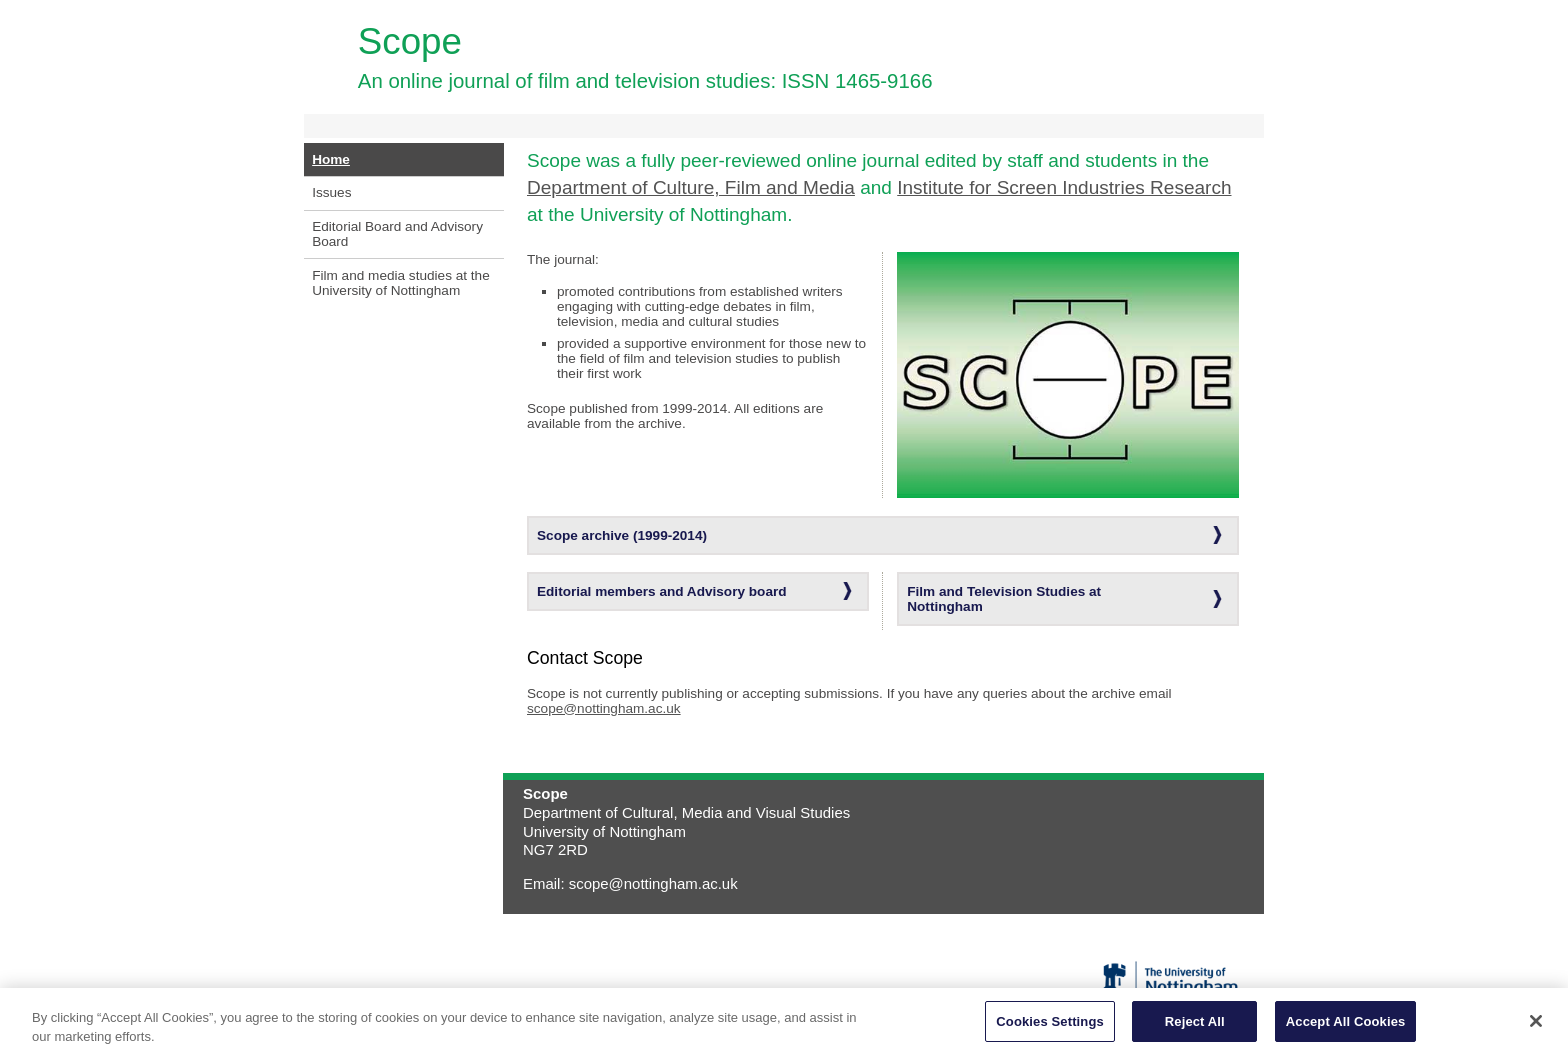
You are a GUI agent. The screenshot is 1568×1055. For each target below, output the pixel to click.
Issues (331, 192)
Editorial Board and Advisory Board (397, 234)
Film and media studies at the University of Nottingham (401, 283)
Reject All (1195, 1029)
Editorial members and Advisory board (662, 591)
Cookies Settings (1050, 1029)
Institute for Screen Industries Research (1064, 187)
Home (331, 159)
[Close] (1536, 1029)
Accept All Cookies (1346, 1029)
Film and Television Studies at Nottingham (1004, 599)
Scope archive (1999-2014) (622, 535)
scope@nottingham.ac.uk (604, 708)
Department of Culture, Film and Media (691, 187)
